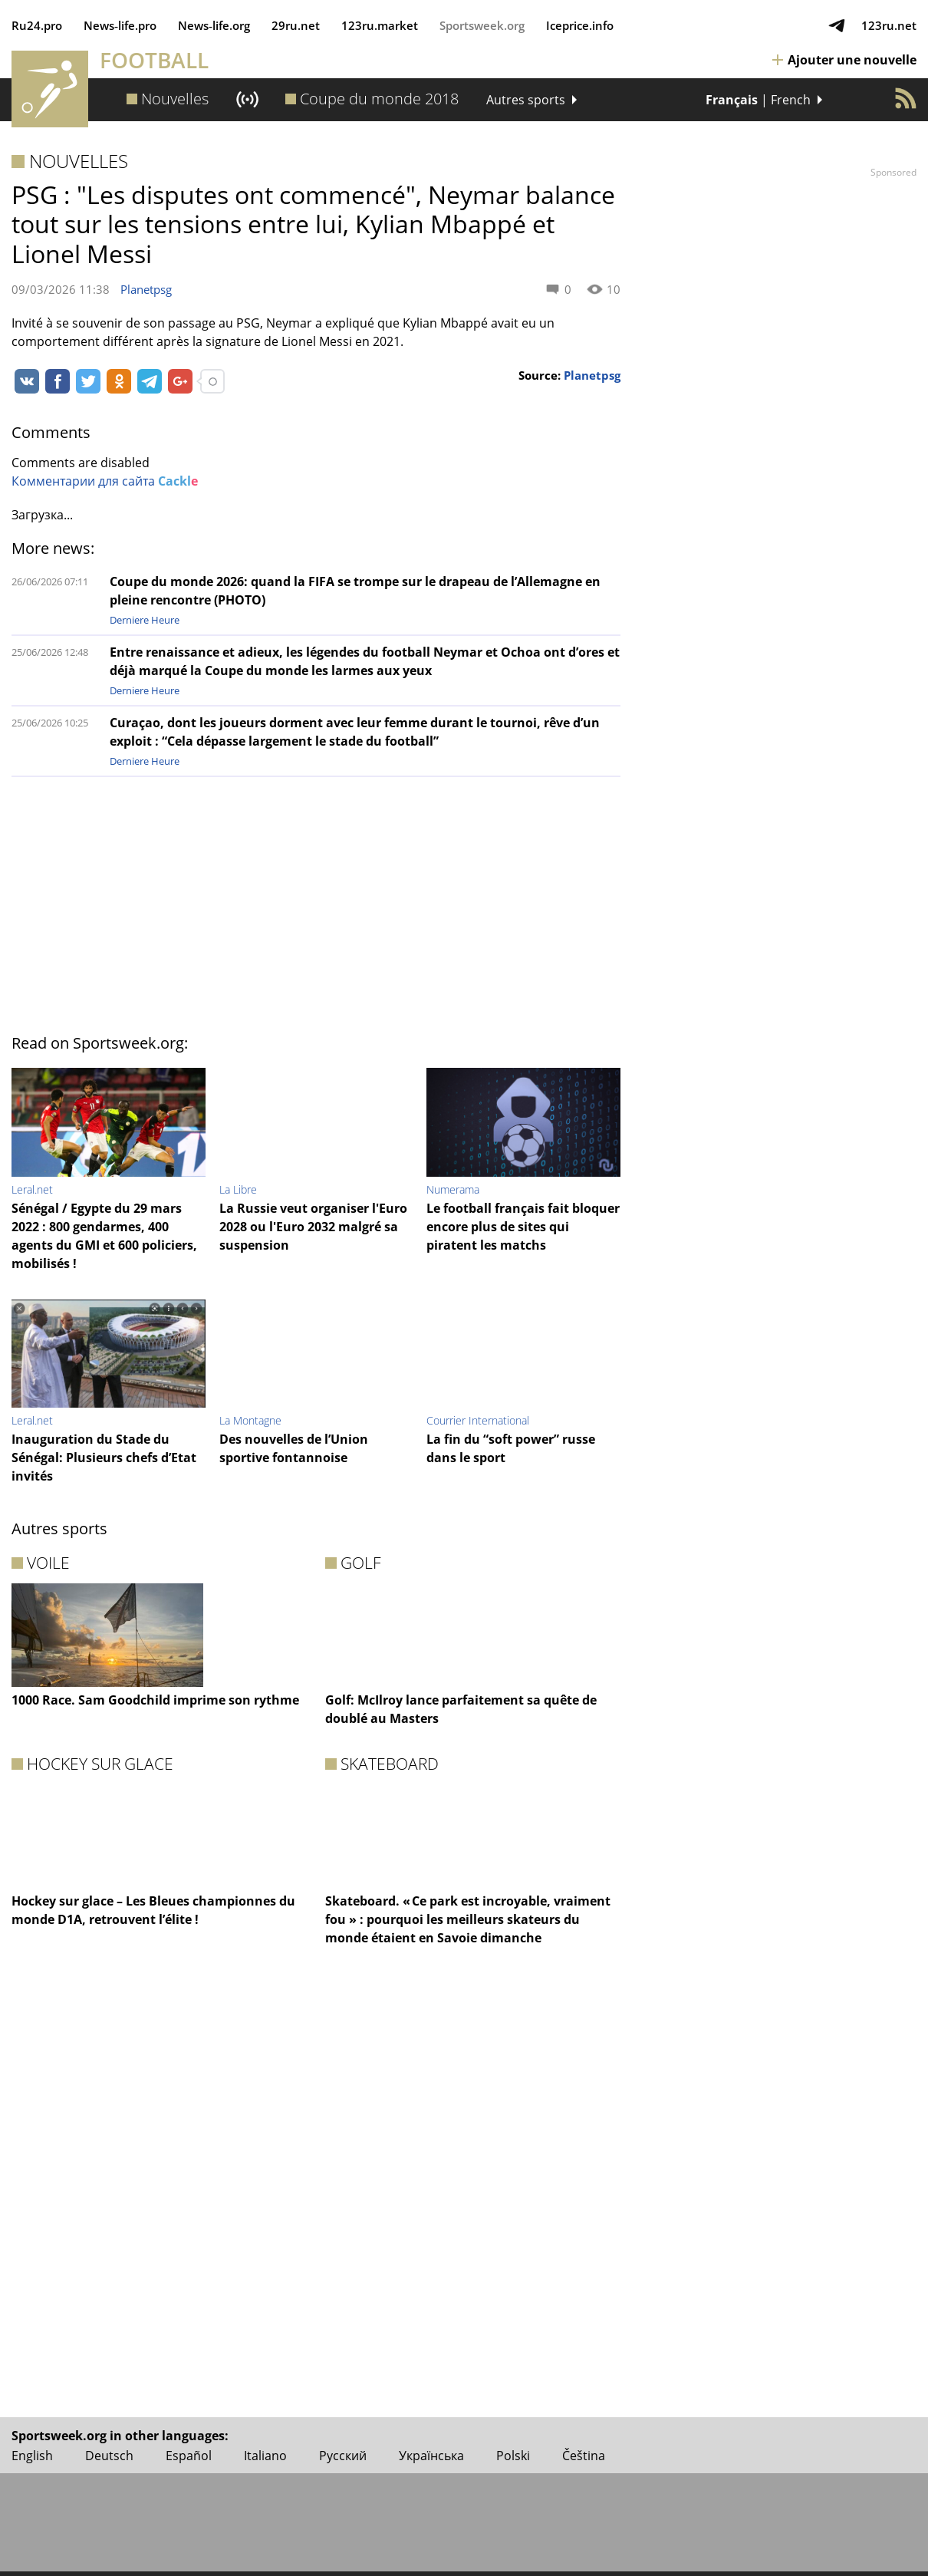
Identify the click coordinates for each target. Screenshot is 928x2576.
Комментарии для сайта (105, 481)
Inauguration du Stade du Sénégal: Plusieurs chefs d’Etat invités (104, 1457)
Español (189, 2455)
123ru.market (379, 25)
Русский (343, 2455)
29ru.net (295, 25)
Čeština (583, 2455)
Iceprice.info (580, 25)
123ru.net (888, 25)
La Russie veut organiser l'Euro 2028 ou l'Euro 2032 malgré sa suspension (313, 1226)
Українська (431, 2455)
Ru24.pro (37, 25)
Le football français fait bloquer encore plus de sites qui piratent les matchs (523, 1226)
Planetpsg (146, 289)
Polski (513, 2455)
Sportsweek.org (482, 25)
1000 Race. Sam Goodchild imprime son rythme (155, 1700)
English (32, 2455)
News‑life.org (214, 25)
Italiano (265, 2455)
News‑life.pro (120, 25)
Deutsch (109, 2455)
